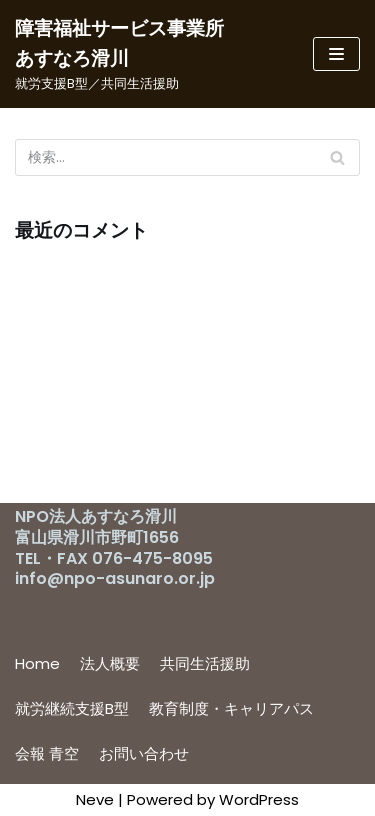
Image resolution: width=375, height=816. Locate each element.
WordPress (259, 799)
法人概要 (110, 663)
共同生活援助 (205, 663)
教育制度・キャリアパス (231, 708)
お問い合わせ (144, 753)
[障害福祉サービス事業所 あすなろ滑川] (125, 54)
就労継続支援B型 (72, 708)
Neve (95, 799)
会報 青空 (47, 753)
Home (37, 663)
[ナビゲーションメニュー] (336, 54)
